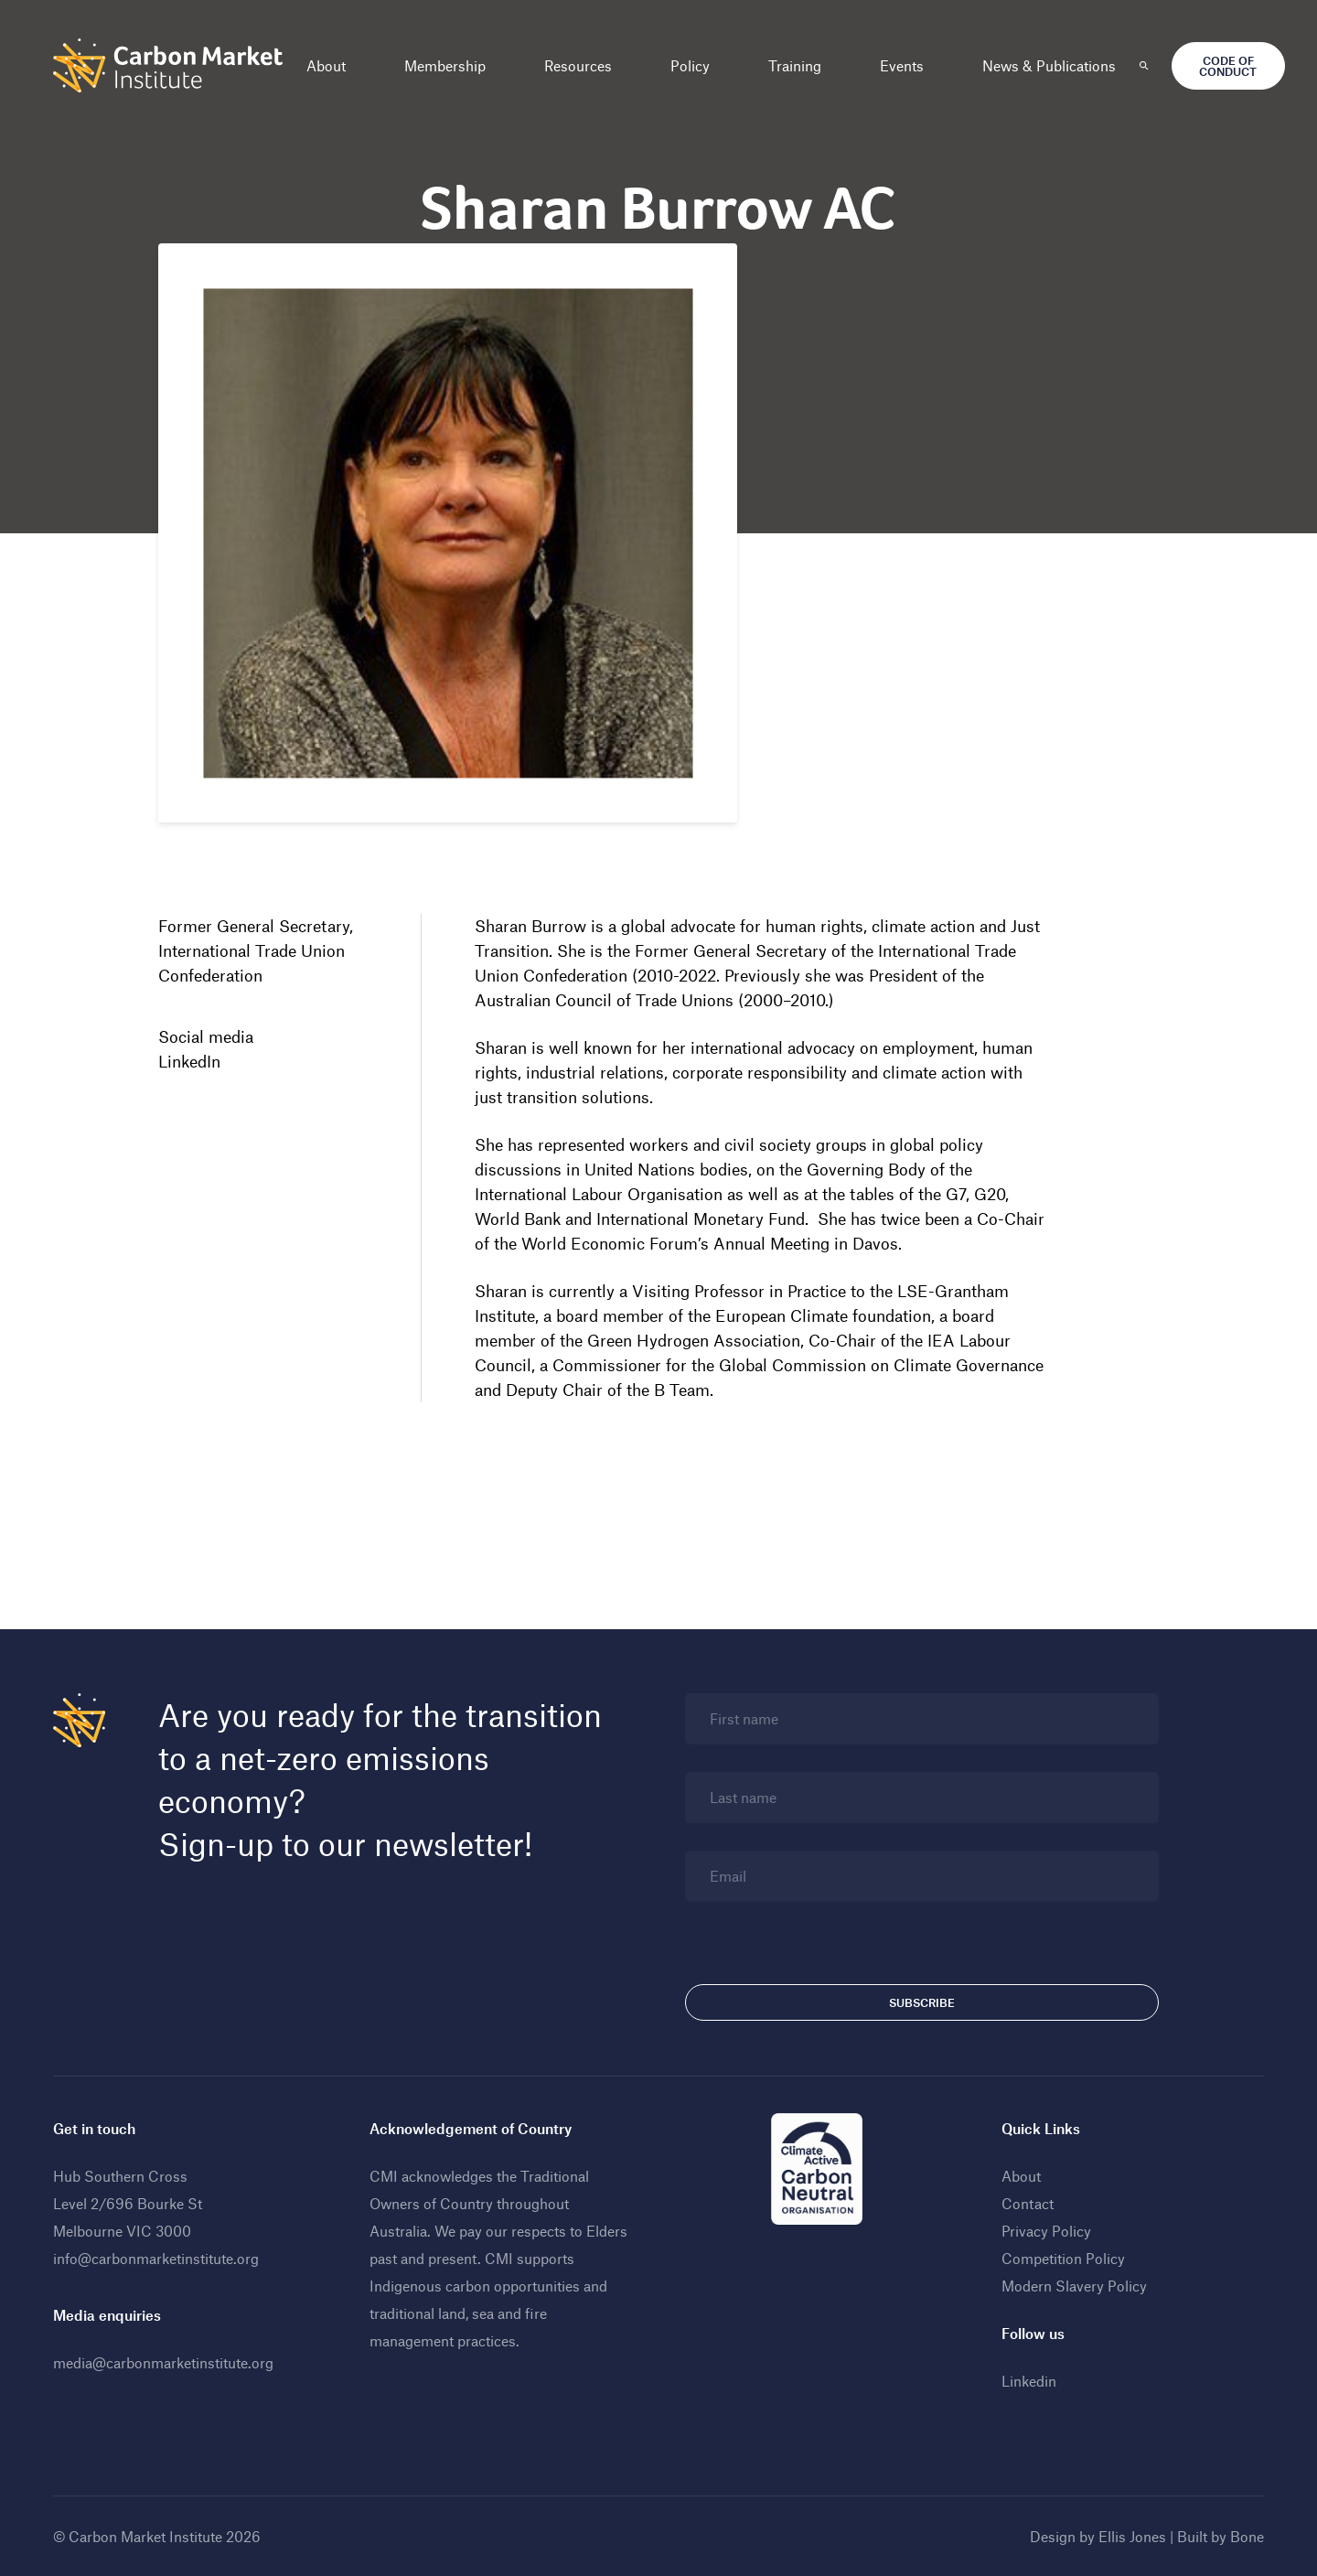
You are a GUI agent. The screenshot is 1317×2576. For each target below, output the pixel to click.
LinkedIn (189, 1061)
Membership (445, 65)
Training (794, 65)
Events (902, 65)
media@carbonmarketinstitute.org (163, 2362)
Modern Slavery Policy (1074, 2285)
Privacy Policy (1046, 2230)
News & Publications (1049, 65)
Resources (578, 65)
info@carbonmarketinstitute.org (156, 2258)
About (326, 65)
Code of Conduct (1228, 66)
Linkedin (1028, 2380)
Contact (1027, 2203)
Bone (1247, 2536)
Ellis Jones (1132, 2536)
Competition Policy (1063, 2258)
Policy (690, 65)
